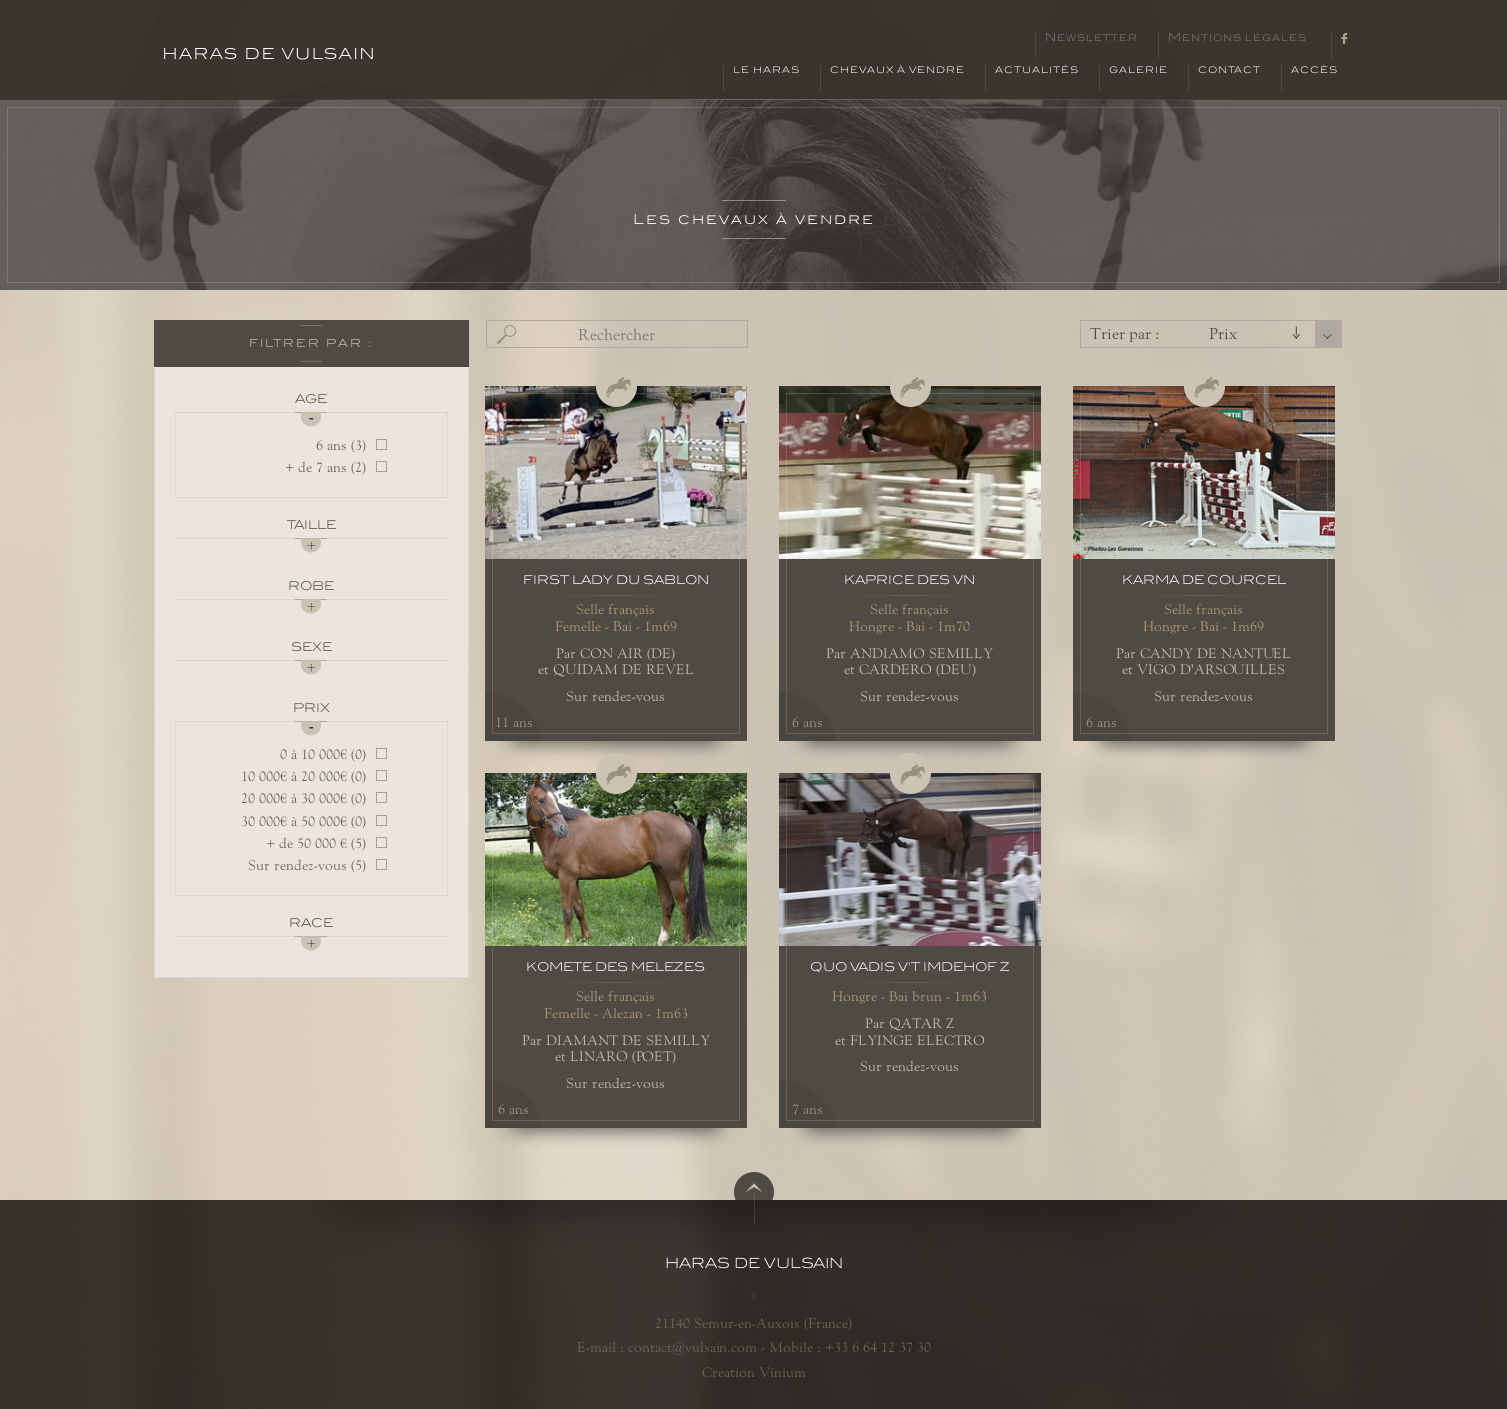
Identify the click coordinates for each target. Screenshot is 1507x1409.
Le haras (766, 70)
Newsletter (1091, 38)
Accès (1314, 70)
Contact (1229, 70)
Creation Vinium (754, 1372)
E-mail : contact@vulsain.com (667, 1347)
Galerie (1138, 70)
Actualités (1037, 70)
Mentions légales (1237, 38)
